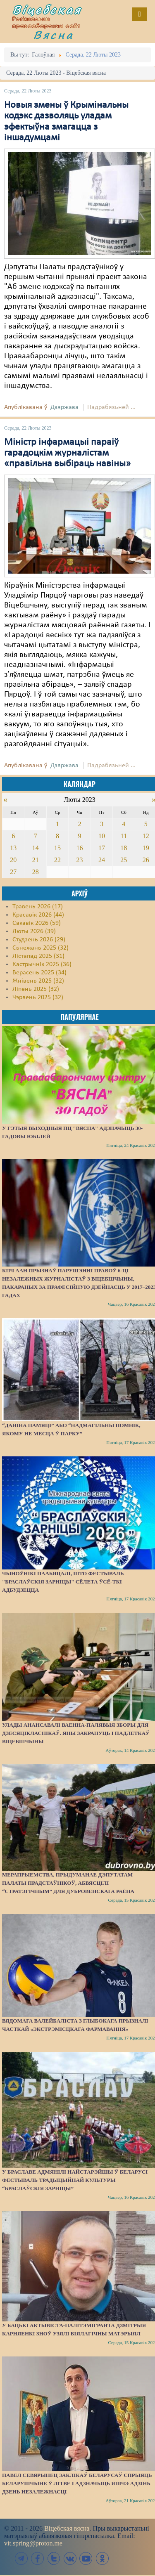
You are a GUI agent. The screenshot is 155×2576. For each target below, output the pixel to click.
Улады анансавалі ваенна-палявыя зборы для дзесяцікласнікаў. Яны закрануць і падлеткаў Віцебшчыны (76, 1733)
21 (35, 859)
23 (79, 859)
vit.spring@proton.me (33, 2543)
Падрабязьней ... (111, 407)
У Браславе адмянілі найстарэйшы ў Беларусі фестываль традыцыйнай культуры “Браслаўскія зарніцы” (75, 2180)
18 (123, 847)
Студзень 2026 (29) (38, 939)
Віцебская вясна (66, 2528)
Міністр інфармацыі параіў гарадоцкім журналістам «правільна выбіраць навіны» (67, 453)
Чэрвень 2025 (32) (37, 997)
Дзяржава (64, 407)
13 (13, 847)
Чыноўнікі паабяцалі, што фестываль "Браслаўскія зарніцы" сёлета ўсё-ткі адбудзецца (63, 1581)
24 (101, 859)
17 (101, 847)
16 (79, 847)
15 (57, 847)
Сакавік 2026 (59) (36, 923)
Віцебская (47, 9)
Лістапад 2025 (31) (38, 956)
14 (35, 847)
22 (57, 859)
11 (124, 835)
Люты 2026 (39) (34, 931)
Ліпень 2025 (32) (35, 989)
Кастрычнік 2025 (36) (42, 964)
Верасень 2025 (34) (39, 972)
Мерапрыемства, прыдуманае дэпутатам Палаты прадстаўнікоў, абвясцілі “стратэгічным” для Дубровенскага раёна (68, 1883)
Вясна (53, 35)
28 (35, 871)
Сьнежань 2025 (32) (40, 948)
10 (101, 835)
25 (123, 859)
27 (13, 871)
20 (13, 859)
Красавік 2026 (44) (38, 915)
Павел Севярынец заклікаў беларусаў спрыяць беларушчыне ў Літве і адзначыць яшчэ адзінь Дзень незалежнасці (77, 2483)
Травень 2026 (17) (37, 906)
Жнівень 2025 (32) (38, 981)
